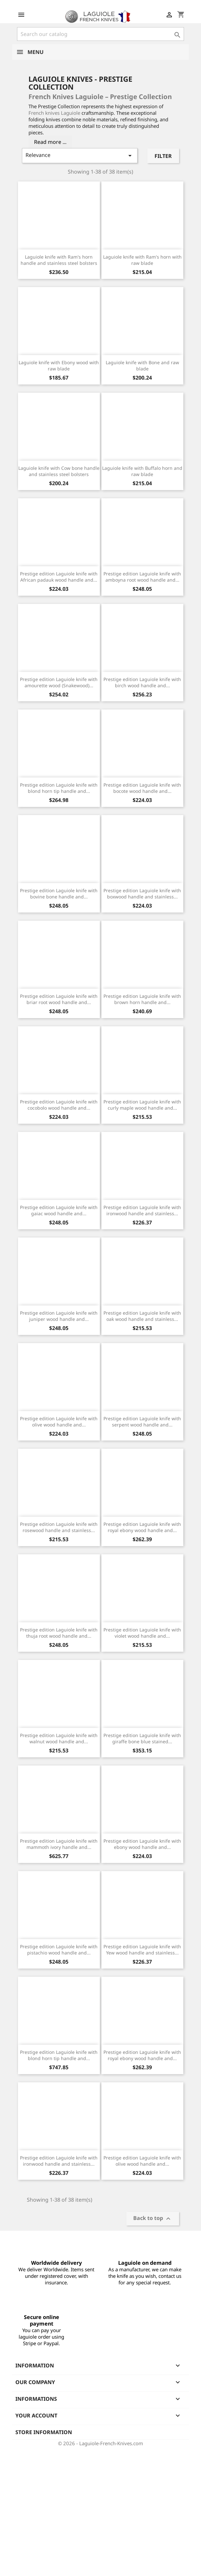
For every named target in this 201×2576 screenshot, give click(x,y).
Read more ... (50, 141)
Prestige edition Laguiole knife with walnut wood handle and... (59, 1738)
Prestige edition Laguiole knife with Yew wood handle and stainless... (142, 1949)
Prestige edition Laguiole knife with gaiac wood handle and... (59, 1210)
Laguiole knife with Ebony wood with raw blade (59, 365)
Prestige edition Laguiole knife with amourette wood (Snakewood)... (59, 682)
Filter (163, 156)
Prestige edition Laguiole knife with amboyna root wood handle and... (142, 577)
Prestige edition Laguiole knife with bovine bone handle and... (59, 893)
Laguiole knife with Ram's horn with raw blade (142, 260)
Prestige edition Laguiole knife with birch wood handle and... (142, 682)
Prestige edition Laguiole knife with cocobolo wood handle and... (59, 1105)
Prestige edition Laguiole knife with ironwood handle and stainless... (142, 1210)
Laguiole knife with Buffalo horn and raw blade (142, 471)
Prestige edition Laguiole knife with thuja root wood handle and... (59, 1633)
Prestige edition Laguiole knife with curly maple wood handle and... (142, 1105)
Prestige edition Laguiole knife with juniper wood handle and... (59, 1316)
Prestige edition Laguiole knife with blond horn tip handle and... (59, 788)
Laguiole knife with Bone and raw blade (142, 365)
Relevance (80, 155)
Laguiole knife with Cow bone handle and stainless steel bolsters (59, 471)
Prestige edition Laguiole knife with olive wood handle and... (59, 1421)
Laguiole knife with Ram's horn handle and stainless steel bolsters (59, 260)
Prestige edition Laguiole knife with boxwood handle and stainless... (142, 893)
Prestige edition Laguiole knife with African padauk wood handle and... (59, 577)
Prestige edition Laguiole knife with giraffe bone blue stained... (142, 1738)
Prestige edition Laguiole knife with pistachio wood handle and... (59, 1949)
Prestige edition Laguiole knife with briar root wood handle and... (59, 999)
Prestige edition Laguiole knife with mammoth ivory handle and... (59, 1844)
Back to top (152, 2219)
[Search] (100, 34)
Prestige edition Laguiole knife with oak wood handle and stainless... (142, 1316)
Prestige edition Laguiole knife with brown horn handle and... (142, 999)
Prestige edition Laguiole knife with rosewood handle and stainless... (59, 1527)
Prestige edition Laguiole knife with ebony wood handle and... (142, 1844)
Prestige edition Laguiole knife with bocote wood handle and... (142, 788)
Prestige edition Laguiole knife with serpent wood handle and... (142, 1421)
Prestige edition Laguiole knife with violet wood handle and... (142, 1633)
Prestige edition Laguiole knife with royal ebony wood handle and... (142, 1527)
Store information (43, 2432)
